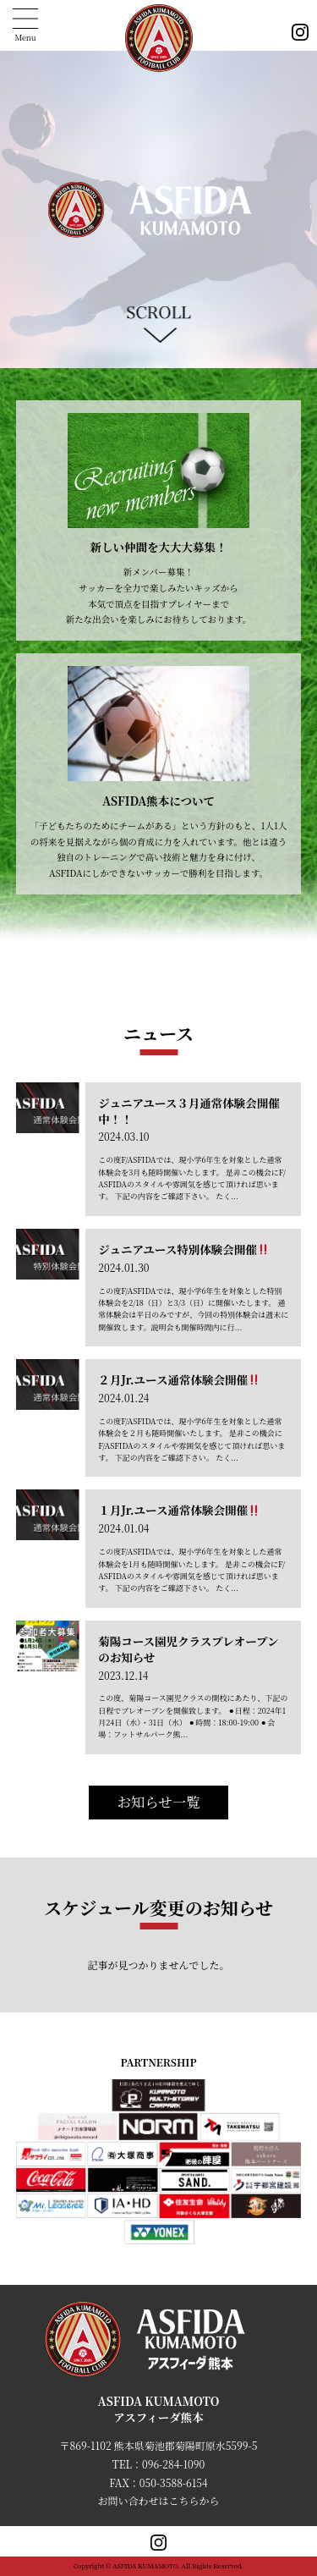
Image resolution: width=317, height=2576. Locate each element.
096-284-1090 (173, 2464)
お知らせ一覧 (158, 1802)
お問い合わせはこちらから (158, 2500)
